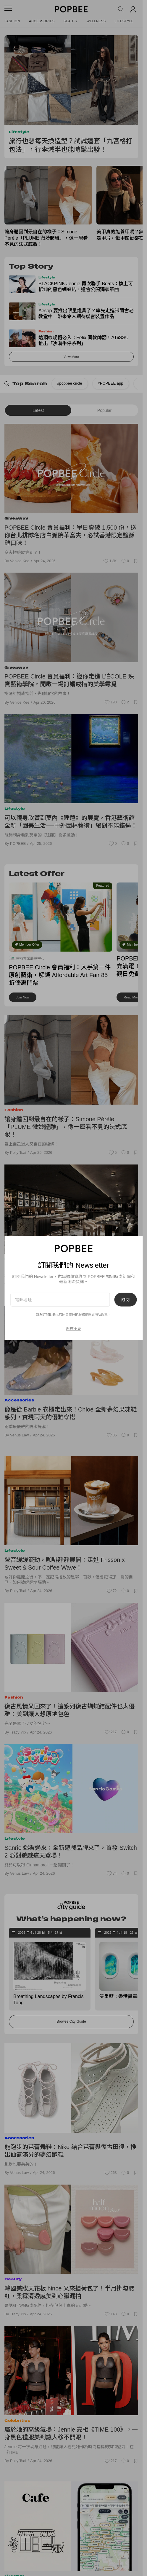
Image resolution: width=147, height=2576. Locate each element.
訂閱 (125, 1299)
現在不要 (73, 1328)
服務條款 (84, 1314)
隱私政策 (101, 1314)
